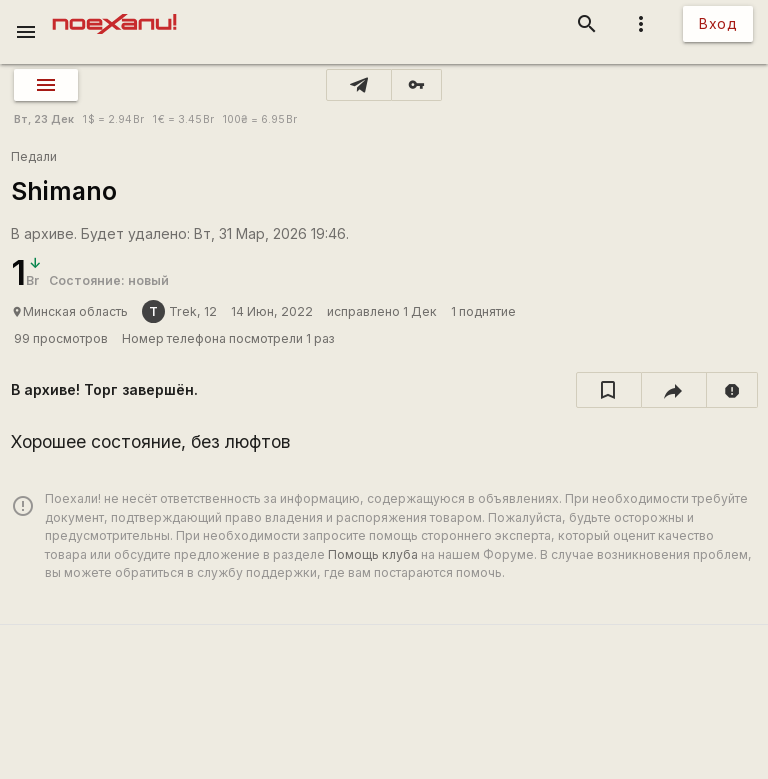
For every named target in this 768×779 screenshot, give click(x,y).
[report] (732, 390)
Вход (718, 23)
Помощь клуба (373, 554)
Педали (34, 156)
